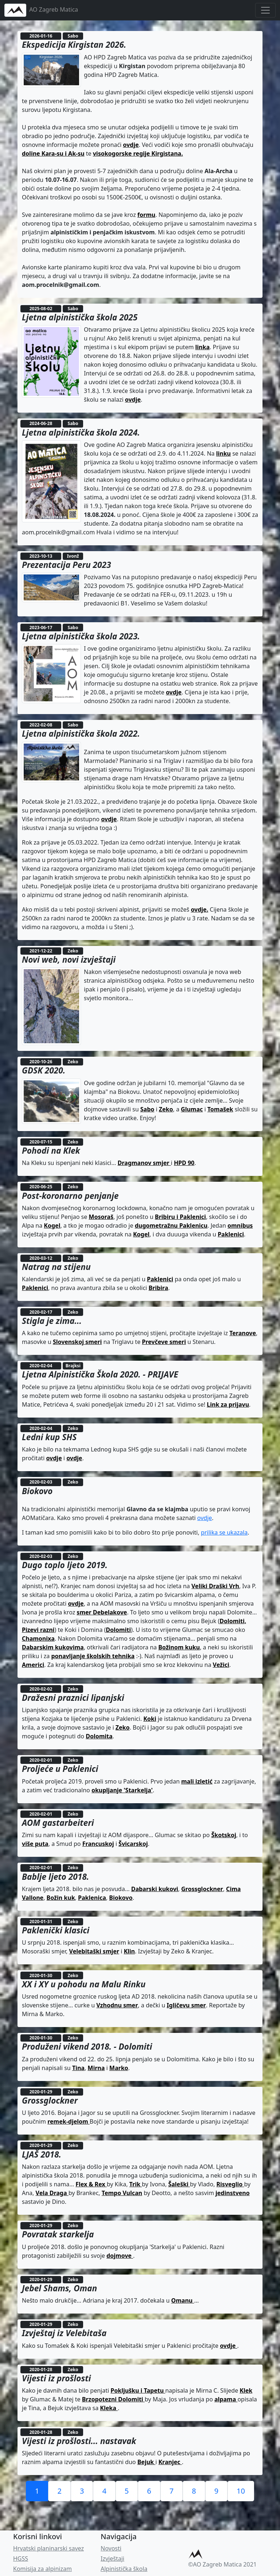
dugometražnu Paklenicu (171, 1225)
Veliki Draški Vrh (215, 1586)
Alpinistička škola (124, 2569)
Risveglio (230, 2184)
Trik (135, 2184)
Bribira (158, 1288)
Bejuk (146, 2462)
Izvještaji (112, 2558)
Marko (118, 2068)
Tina (78, 2068)
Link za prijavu (228, 1404)
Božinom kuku (179, 1647)
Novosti (111, 2548)
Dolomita (99, 1736)
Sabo (147, 1109)
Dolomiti (118, 1630)
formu (146, 215)
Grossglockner (202, 1889)
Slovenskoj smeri (77, 1342)
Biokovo (120, 1898)
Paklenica (92, 1898)
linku (223, 453)
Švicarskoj (133, 1844)
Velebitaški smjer (94, 1951)
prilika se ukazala (224, 1532)
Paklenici (231, 1234)
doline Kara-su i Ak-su (53, 153)
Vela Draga (52, 2193)
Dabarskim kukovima (53, 1647)
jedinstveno (232, 2193)
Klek (246, 2390)
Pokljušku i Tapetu (137, 2390)
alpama (225, 2399)
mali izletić (197, 1781)
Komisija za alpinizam (42, 2569)
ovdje (131, 145)
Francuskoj (98, 1844)
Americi (33, 1665)
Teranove (242, 1333)
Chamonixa (38, 1638)
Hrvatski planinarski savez (48, 2548)
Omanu (182, 2300)
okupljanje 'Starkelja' (122, 1790)
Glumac (192, 1109)
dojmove (119, 2256)
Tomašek (220, 1109)
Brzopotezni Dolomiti (113, 2399)
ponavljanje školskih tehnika (93, 1656)
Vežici (221, 1665)
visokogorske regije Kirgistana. (138, 153)
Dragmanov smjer (144, 1163)
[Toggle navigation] (265, 10)
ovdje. (199, 909)
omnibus (240, 1225)
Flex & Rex (91, 2184)
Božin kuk (61, 1898)
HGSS (20, 2558)
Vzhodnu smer (117, 2005)
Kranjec (170, 2462)
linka (202, 347)
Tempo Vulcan (122, 2193)
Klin (129, 1951)
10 (241, 2491)
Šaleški (179, 2184)
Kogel (52, 1225)
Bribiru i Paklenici (180, 1217)
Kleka (109, 2408)
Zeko (166, 1109)
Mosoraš (101, 1217)
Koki (149, 1719)
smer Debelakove (102, 1612)
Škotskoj (223, 1835)
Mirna (96, 2068)
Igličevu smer (186, 2005)
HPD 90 (184, 1163)
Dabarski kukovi (154, 1889)
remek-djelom (68, 2121)
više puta (35, 1844)
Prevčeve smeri (164, 1342)
